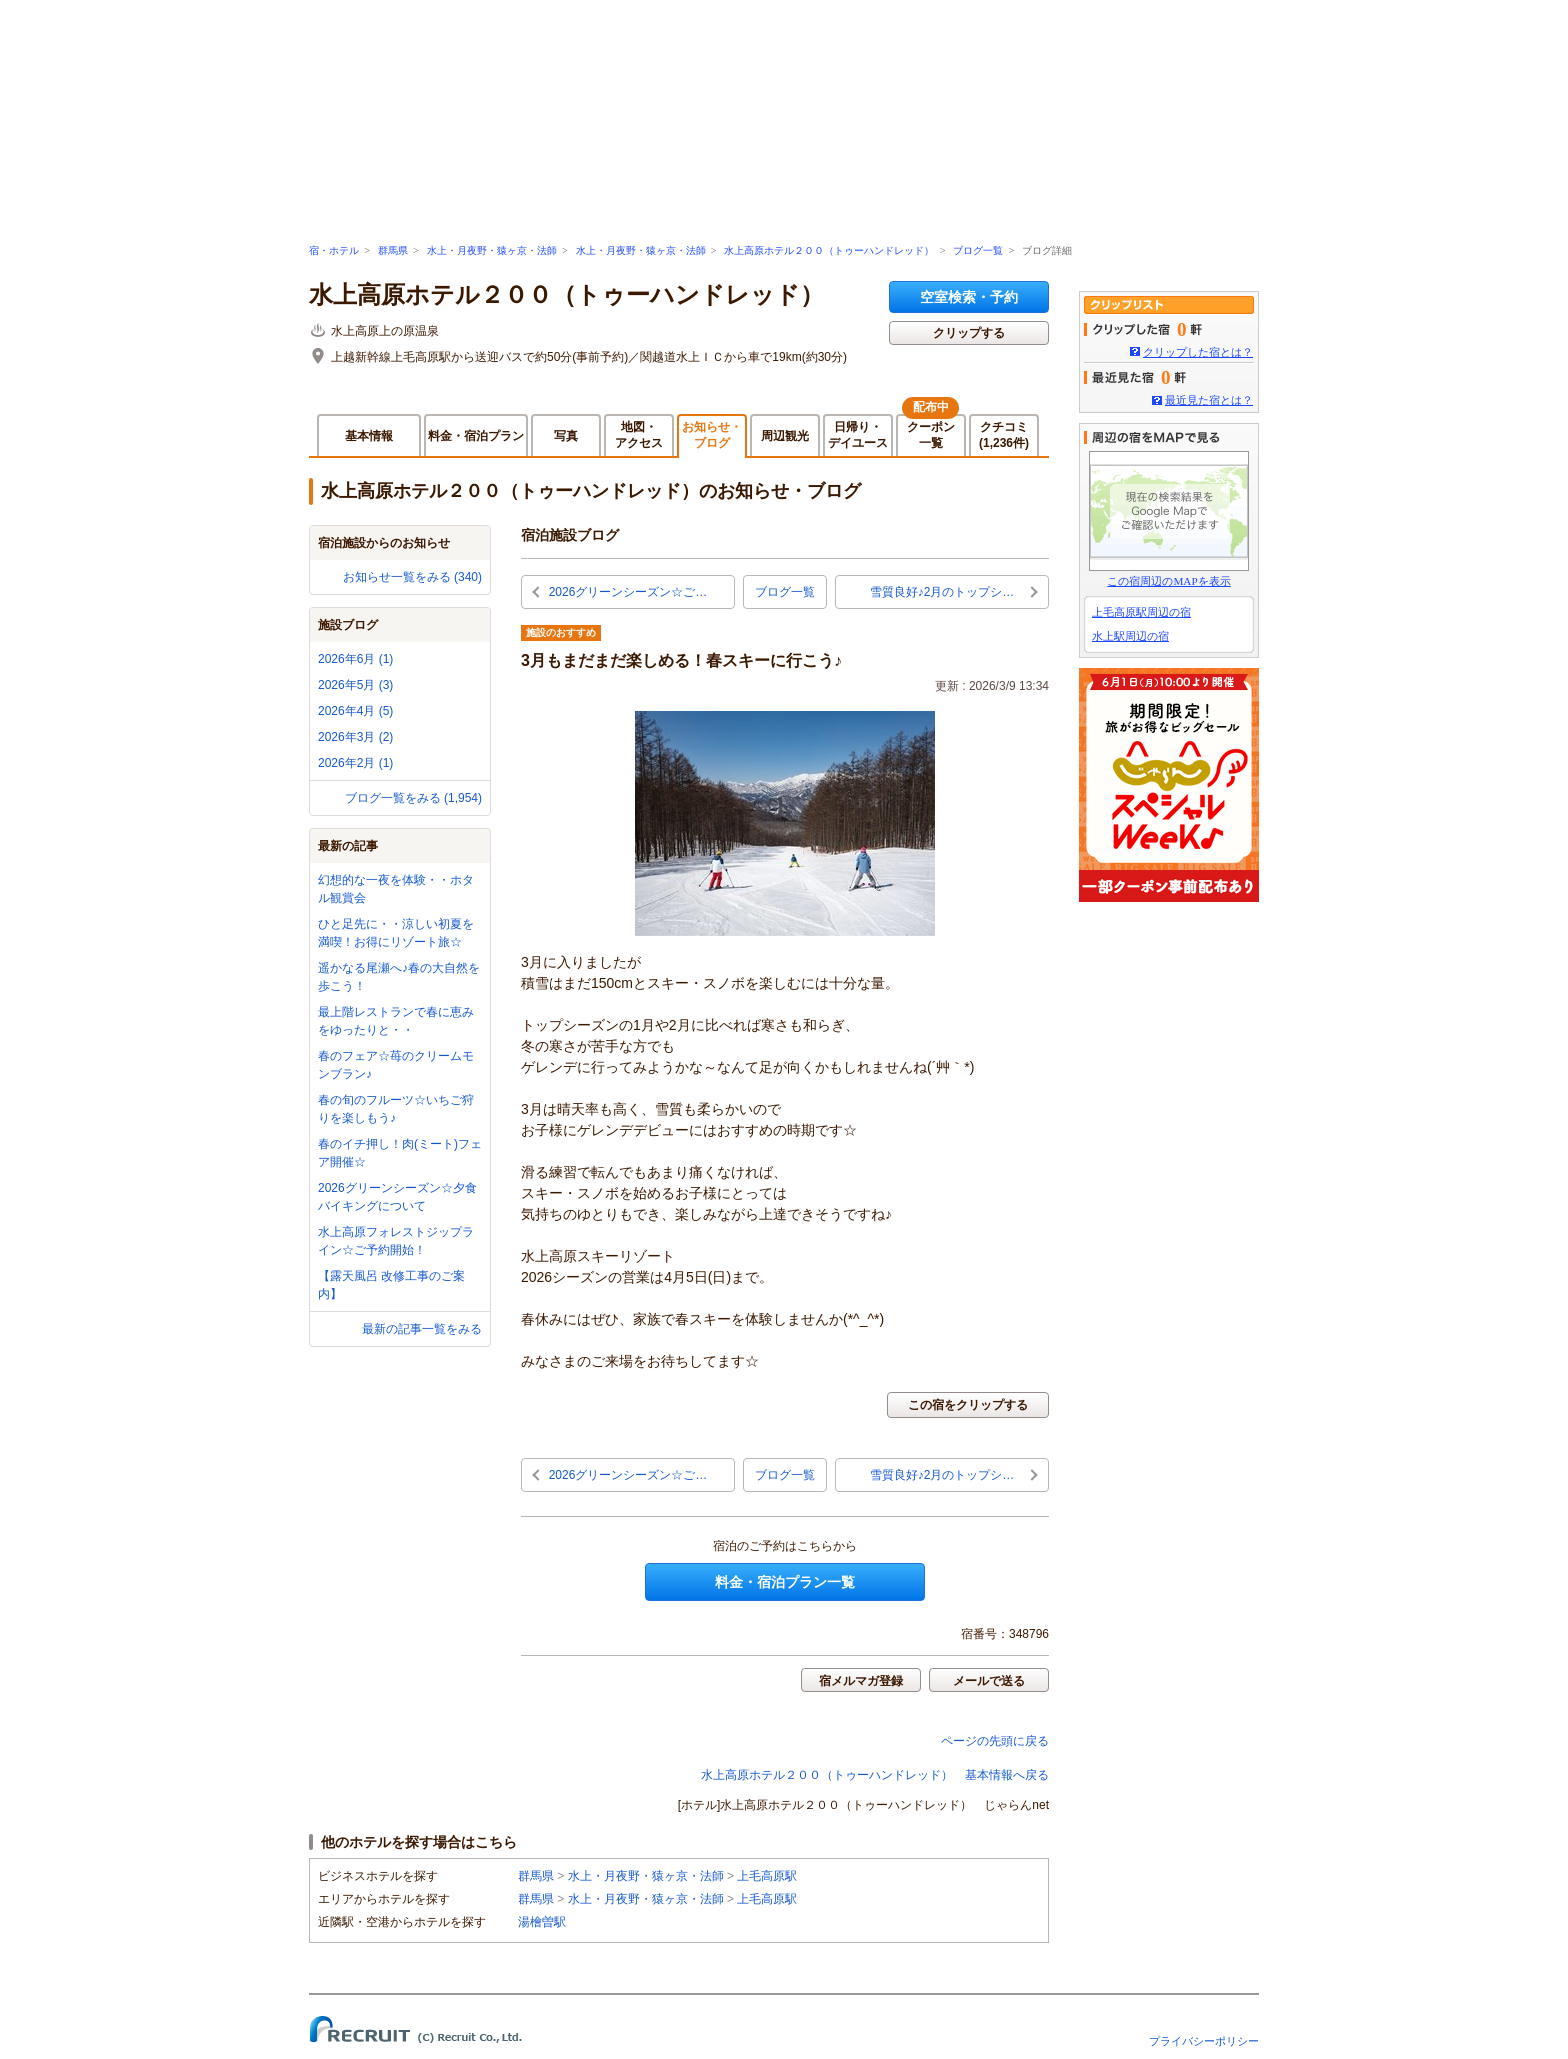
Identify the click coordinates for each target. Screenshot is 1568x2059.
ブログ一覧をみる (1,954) (413, 798)
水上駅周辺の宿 (1130, 636)
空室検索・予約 (969, 297)
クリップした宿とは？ (1198, 352)
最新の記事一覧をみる (422, 1329)
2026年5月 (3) (355, 685)
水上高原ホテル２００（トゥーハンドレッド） (829, 250)
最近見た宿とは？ (1209, 400)
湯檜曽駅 (542, 1922)
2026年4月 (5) (355, 711)
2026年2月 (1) (355, 763)
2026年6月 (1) (355, 659)
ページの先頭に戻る (995, 1741)
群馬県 (393, 250)
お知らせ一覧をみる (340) (412, 577)
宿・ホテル (334, 250)
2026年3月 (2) (355, 737)
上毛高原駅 (767, 1876)
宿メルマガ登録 (861, 1681)
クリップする (969, 333)
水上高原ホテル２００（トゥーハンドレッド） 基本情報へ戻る (875, 1775)
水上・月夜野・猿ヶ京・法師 (492, 250)
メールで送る (989, 1681)
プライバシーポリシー (1204, 2041)
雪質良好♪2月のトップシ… (942, 592)
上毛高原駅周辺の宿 (1141, 612)
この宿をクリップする (968, 1405)
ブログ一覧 (978, 250)
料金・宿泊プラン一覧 (785, 1582)
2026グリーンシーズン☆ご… (628, 592)
